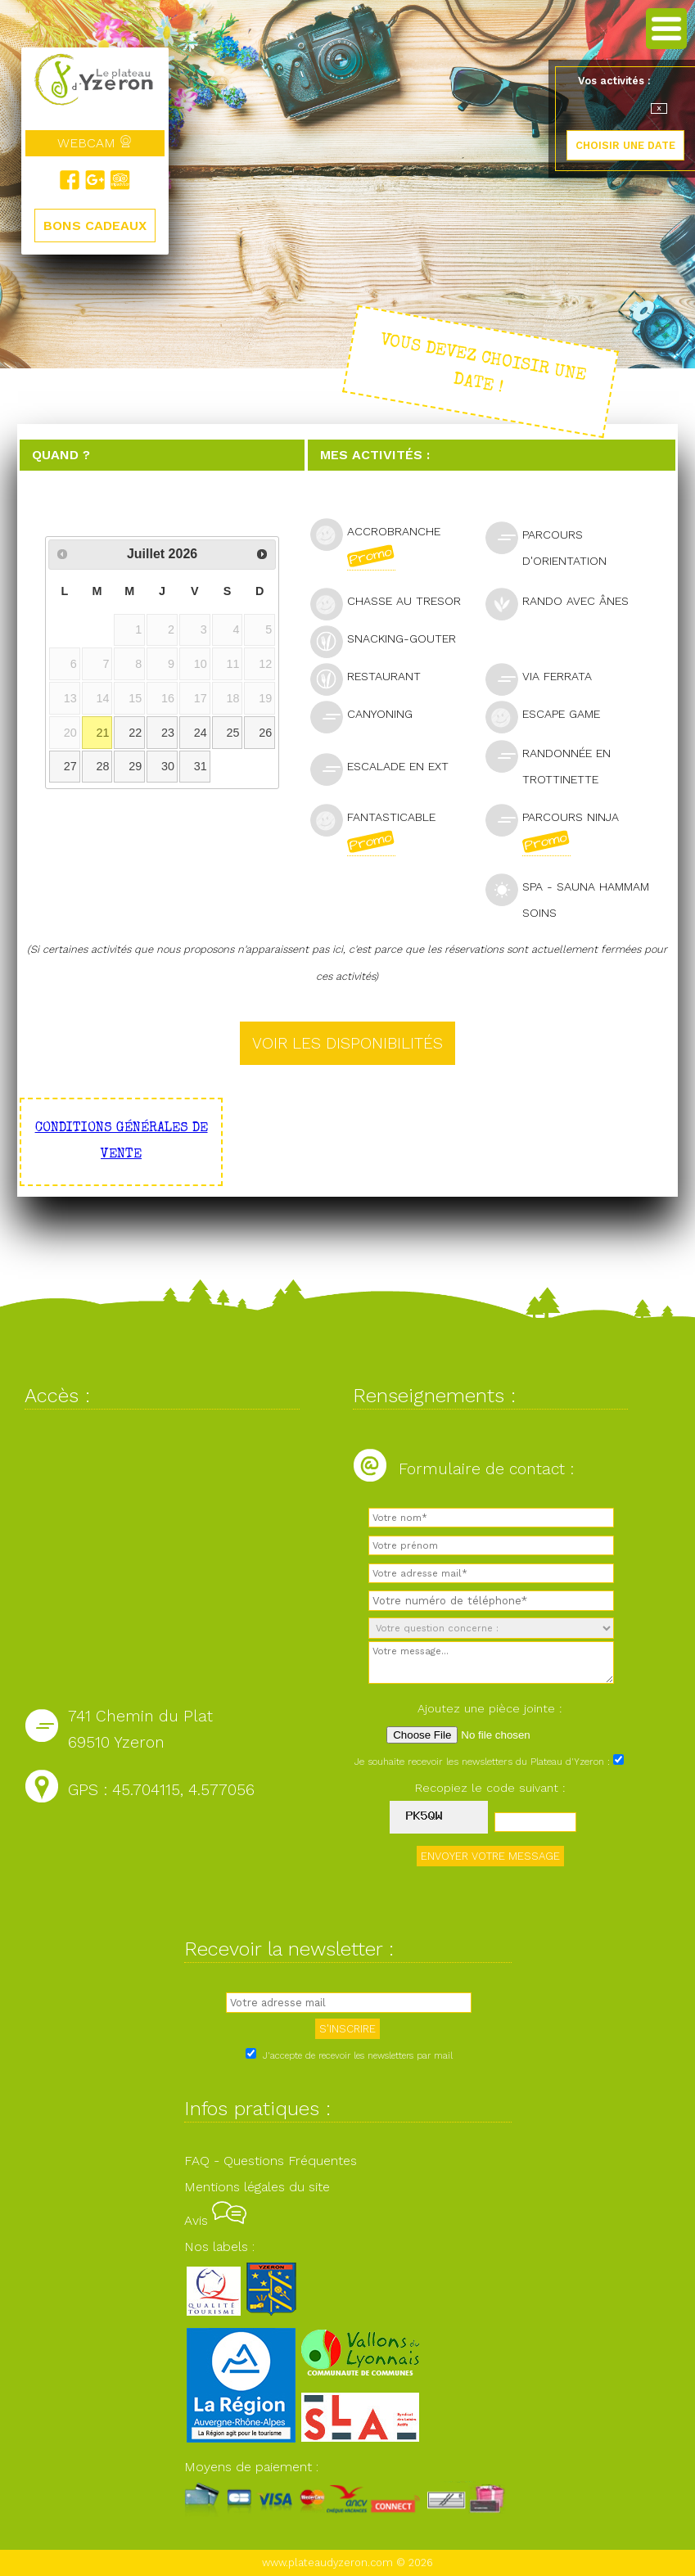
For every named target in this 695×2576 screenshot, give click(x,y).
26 (265, 732)
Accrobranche (375, 544)
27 (70, 766)
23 (167, 732)
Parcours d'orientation (553, 544)
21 (103, 732)
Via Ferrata (545, 678)
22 (135, 732)
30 (167, 766)
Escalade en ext (386, 768)
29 (135, 766)
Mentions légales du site (257, 2187)
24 (200, 732)
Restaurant (372, 678)
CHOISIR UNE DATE (625, 145)
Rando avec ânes (564, 603)
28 (103, 766)
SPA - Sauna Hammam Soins (567, 896)
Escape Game (549, 716)
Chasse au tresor (392, 603)
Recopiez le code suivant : (490, 1787)
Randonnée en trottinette (548, 763)
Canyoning (368, 716)
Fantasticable (373, 830)
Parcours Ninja (552, 830)
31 (200, 766)
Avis (215, 2220)
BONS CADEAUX (95, 225)
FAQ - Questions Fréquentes (270, 2160)
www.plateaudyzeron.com (327, 2562)
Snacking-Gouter (390, 640)
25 (232, 732)
